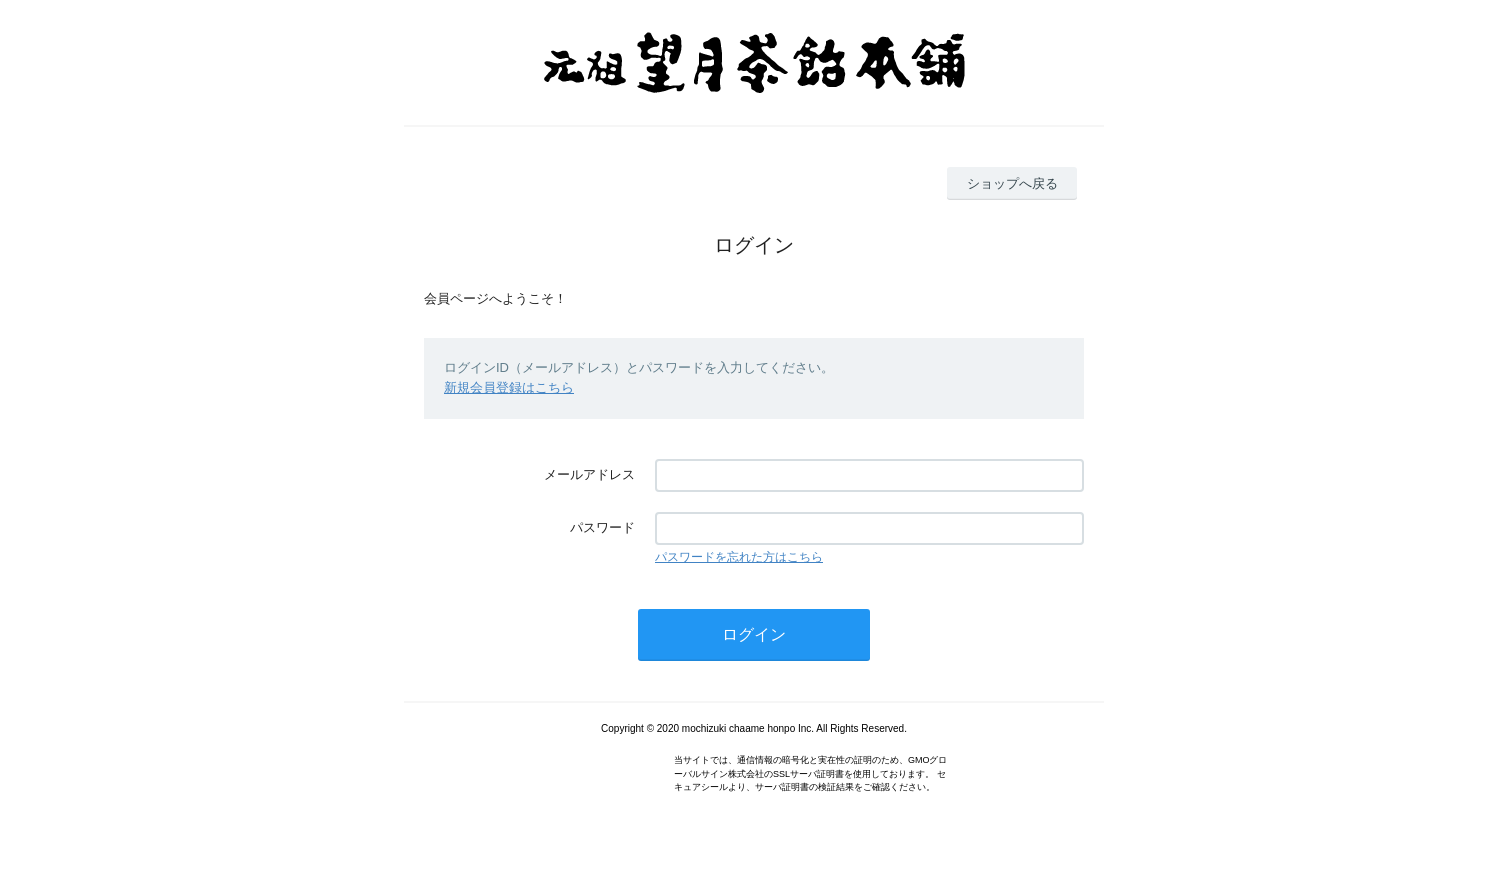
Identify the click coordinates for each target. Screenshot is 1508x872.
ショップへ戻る (1012, 183)
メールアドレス (589, 474)
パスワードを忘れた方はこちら (739, 557)
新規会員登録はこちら (509, 387)
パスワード (602, 527)
